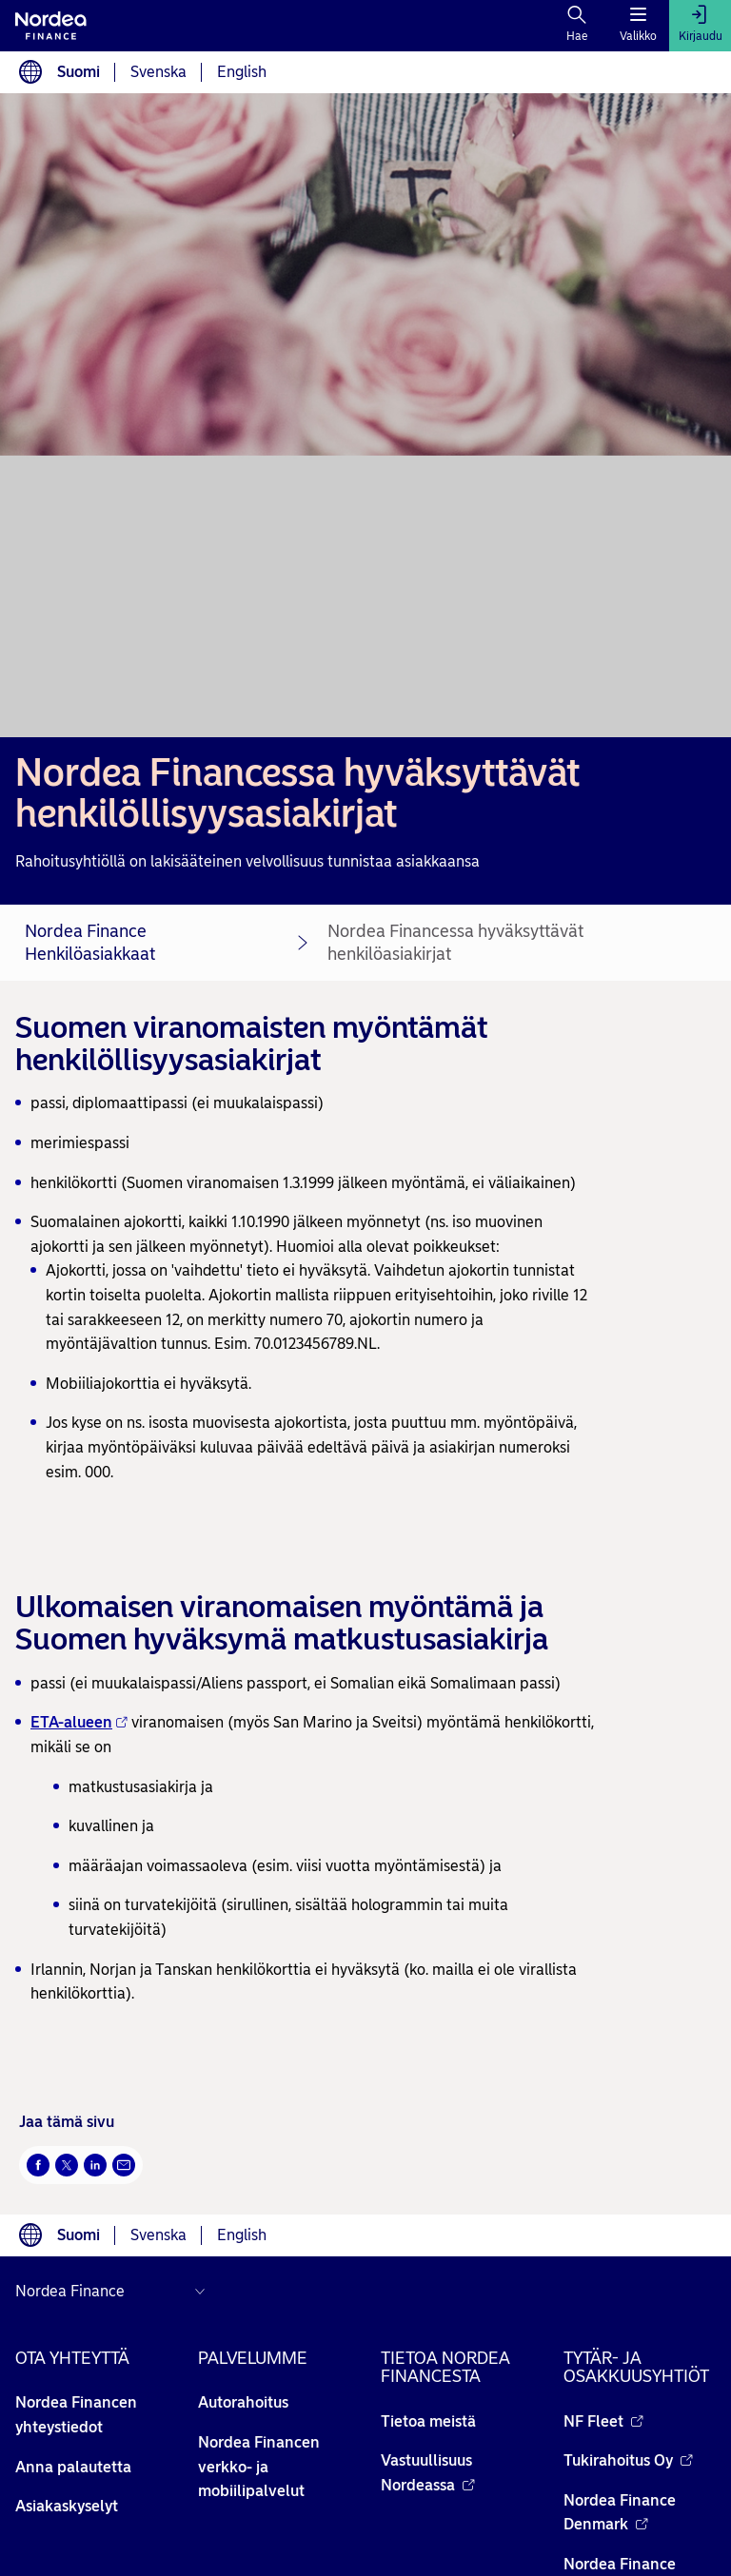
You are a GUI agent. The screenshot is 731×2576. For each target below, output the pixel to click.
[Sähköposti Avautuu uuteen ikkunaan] (123, 2165)
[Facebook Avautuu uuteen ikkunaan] (38, 2165)
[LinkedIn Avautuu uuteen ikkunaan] (95, 2165)
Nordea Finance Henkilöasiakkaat (90, 943)
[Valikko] (638, 25)
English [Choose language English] (242, 72)
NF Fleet (603, 2421)
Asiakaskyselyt (66, 2506)
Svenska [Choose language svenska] (158, 72)
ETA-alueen (79, 1722)
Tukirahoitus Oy (628, 2460)
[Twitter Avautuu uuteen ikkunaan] (66, 2165)
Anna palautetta (73, 2467)
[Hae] (577, 25)
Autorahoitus (243, 2402)
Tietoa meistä (428, 2421)
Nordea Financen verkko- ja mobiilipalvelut (259, 2466)
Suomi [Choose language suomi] (78, 72)
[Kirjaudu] (700, 25)
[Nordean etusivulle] (51, 25)
